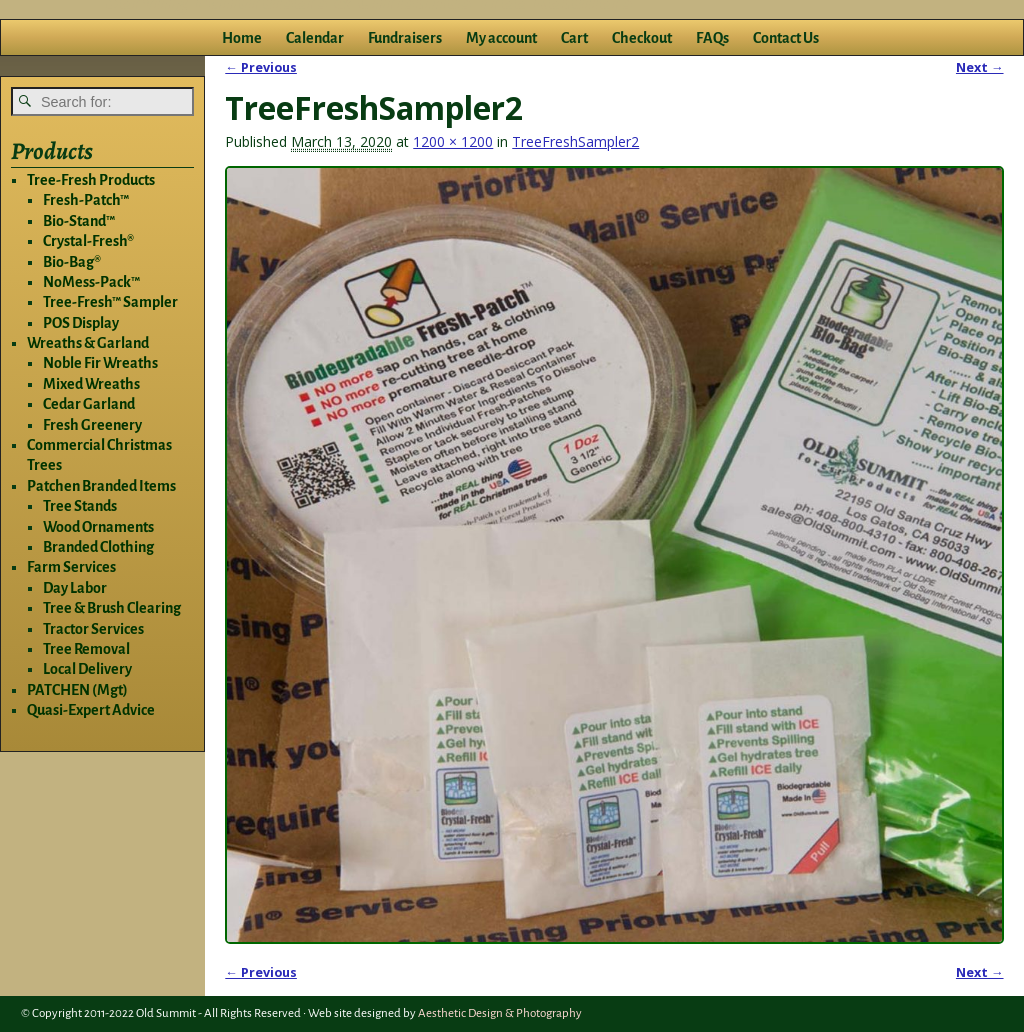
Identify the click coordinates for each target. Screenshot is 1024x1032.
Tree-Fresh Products (91, 180)
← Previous (261, 67)
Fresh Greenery (92, 425)
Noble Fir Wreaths (100, 363)
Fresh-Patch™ (86, 200)
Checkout (642, 38)
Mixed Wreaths (91, 384)
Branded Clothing (98, 547)
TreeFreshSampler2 (575, 141)
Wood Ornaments (98, 527)
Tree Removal (86, 649)
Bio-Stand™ (79, 221)
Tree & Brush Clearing (112, 608)
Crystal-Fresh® (88, 241)
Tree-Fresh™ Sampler (110, 302)
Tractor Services (93, 629)
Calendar (315, 38)
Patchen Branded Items (101, 486)
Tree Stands (80, 506)
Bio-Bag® (72, 262)
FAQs (712, 38)
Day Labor (75, 588)
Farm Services (71, 567)
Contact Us (786, 38)
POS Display (81, 323)
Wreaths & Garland (88, 343)
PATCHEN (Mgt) (77, 690)
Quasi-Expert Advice (91, 710)
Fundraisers (405, 38)
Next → (980, 67)
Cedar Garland (89, 404)
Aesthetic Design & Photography (500, 1013)
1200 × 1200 (453, 141)
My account (501, 38)
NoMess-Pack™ (91, 282)
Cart (574, 38)
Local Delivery (87, 669)
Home (242, 38)
